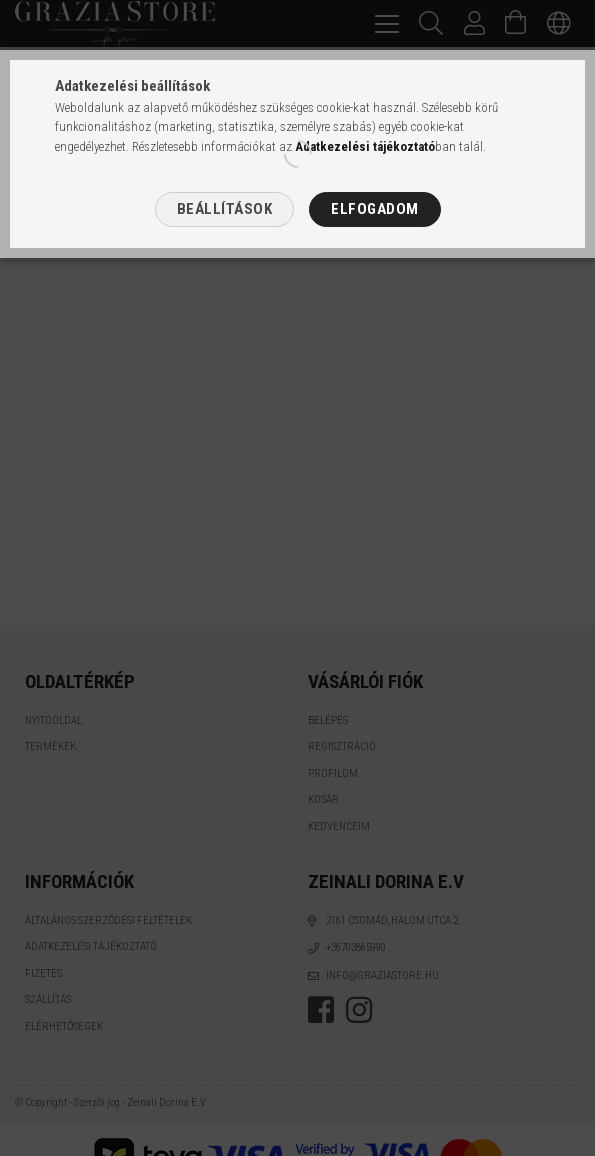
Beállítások (225, 209)
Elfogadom (375, 209)
